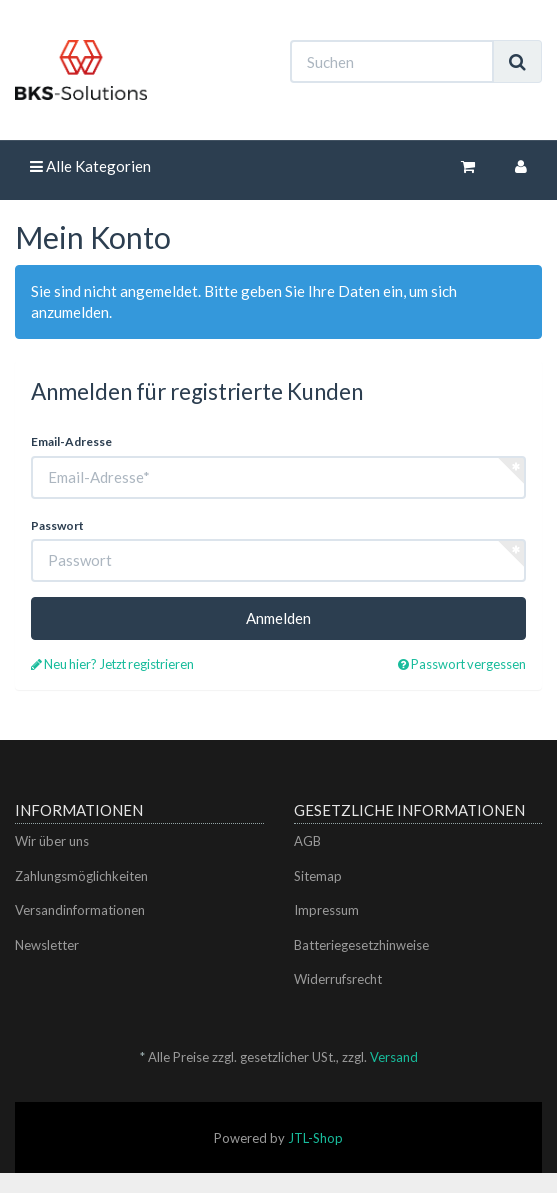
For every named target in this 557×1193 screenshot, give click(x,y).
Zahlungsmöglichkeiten (81, 876)
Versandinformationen (80, 910)
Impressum (326, 910)
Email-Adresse (71, 441)
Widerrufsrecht (338, 979)
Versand (394, 1057)
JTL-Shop (315, 1138)
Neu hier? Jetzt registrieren (112, 664)
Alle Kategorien (90, 166)
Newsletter (47, 945)
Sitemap (318, 876)
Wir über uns (52, 841)
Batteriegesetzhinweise (361, 945)
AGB (307, 841)
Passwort (57, 525)
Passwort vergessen (462, 664)
